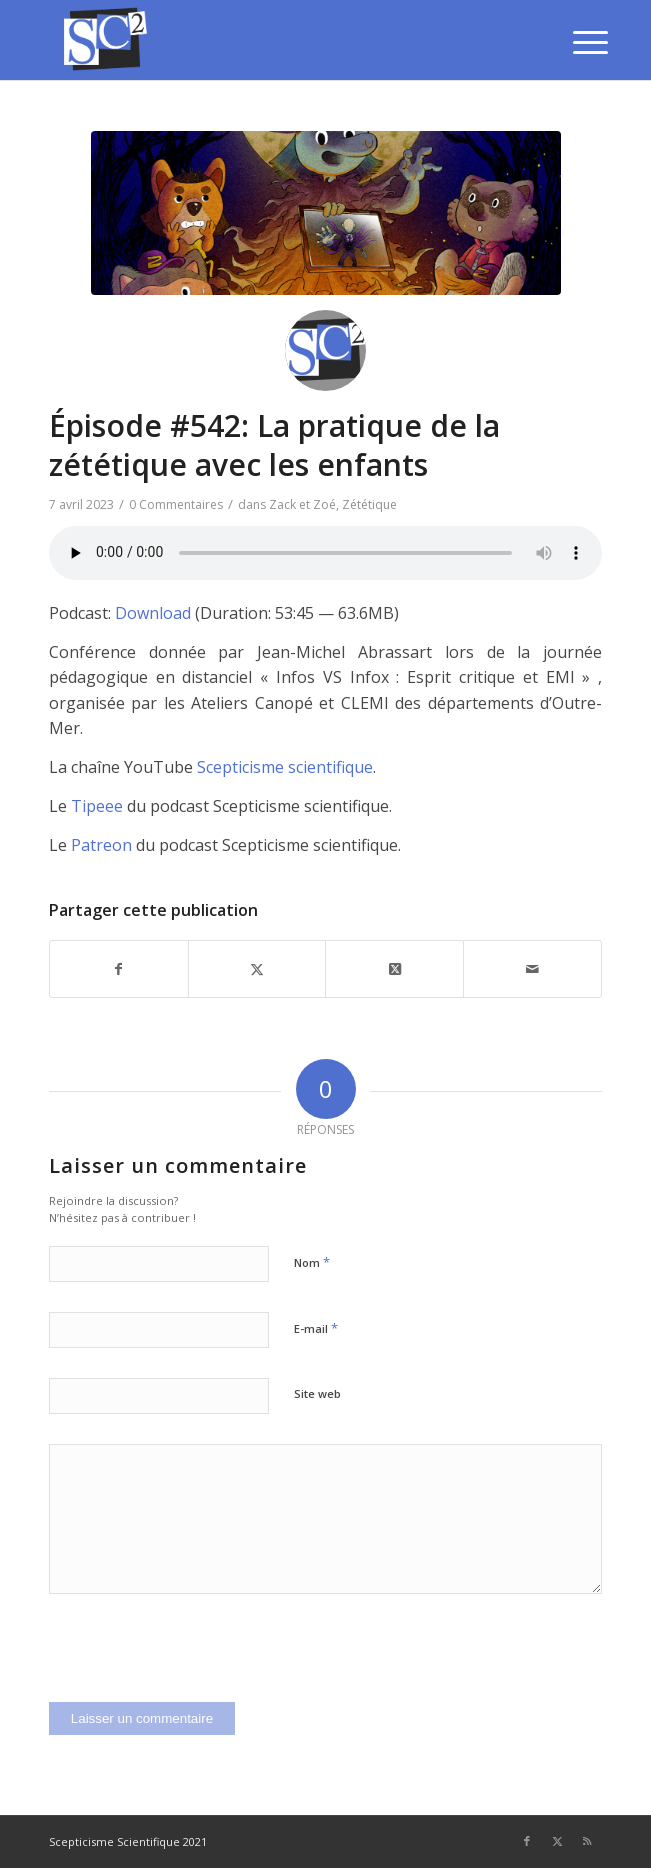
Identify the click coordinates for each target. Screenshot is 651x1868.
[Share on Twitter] (394, 969)
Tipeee (97, 806)
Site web (317, 1393)
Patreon (101, 845)
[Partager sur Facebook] (119, 969)
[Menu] (575, 42)
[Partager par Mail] (532, 969)
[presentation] (201, 1663)
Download (153, 613)
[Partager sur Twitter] (257, 969)
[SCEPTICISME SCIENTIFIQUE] (270, 40)
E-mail (316, 1328)
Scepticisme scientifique (285, 767)
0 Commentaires (176, 504)
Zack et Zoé (302, 504)
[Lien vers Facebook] (527, 1841)
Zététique (369, 504)
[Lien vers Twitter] (557, 1841)
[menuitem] (575, 42)
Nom (312, 1262)
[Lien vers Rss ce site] (587, 1841)
